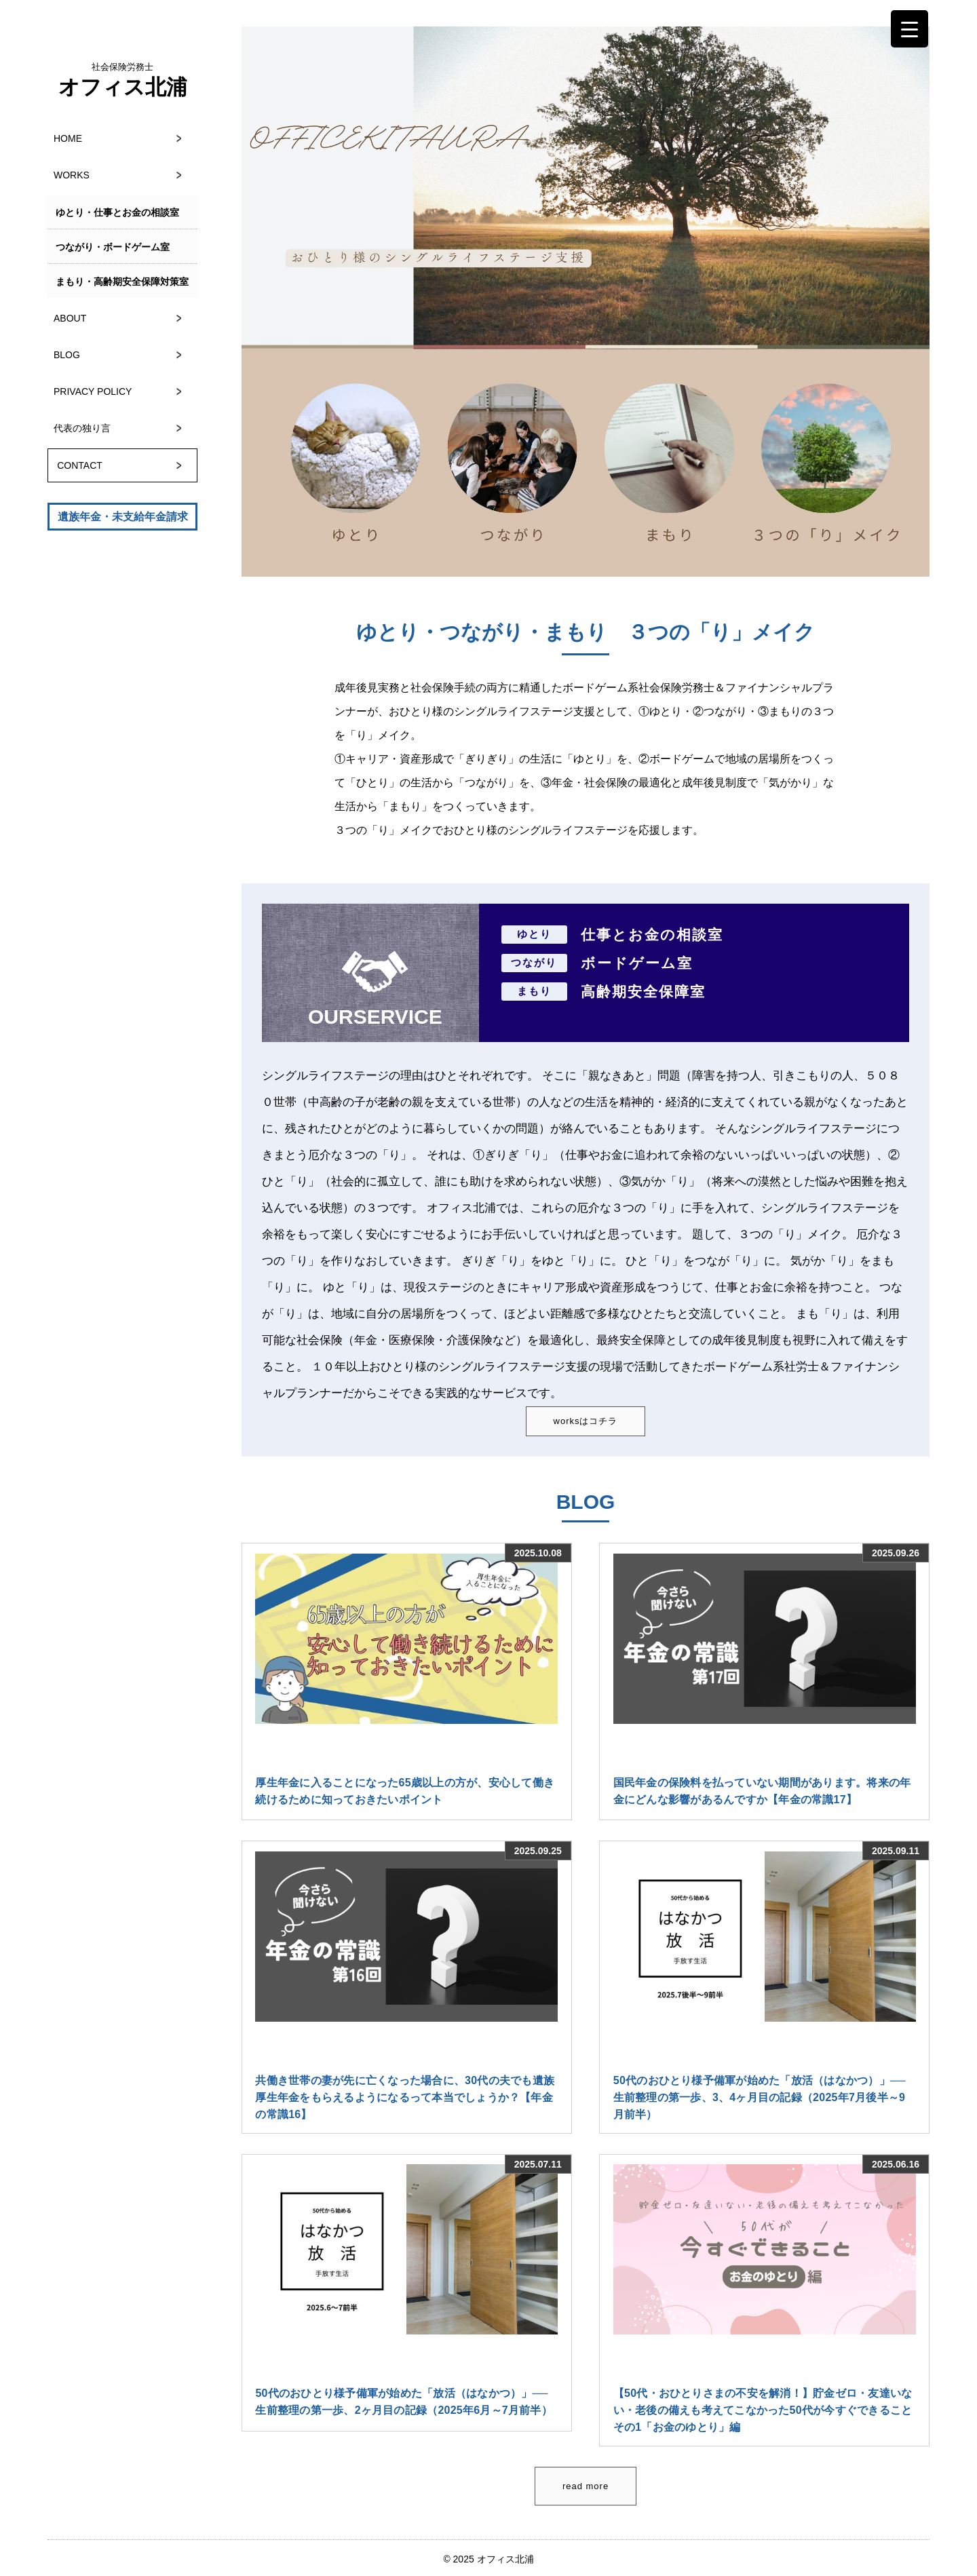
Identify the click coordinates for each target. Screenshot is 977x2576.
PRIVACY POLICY (93, 391)
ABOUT (70, 318)
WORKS (72, 175)
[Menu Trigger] (909, 28)
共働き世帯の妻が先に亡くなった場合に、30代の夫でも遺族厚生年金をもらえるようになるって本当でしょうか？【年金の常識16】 (404, 2097)
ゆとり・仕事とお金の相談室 (117, 212)
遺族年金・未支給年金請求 (123, 516)
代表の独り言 (82, 428)
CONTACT (79, 465)
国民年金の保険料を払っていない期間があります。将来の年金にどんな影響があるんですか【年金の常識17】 (762, 1791)
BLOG (67, 354)
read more (585, 2486)
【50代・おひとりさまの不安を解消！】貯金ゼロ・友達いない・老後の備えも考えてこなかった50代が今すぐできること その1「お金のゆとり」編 (764, 2410)
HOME (68, 138)
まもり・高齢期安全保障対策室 (122, 281)
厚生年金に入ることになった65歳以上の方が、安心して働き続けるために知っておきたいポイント (404, 1791)
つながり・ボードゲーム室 (113, 247)
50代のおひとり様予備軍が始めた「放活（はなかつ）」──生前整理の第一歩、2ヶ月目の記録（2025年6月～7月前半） (403, 2401)
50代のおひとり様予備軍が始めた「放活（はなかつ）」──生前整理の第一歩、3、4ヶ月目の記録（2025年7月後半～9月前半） (759, 2097)
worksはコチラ (586, 1421)
